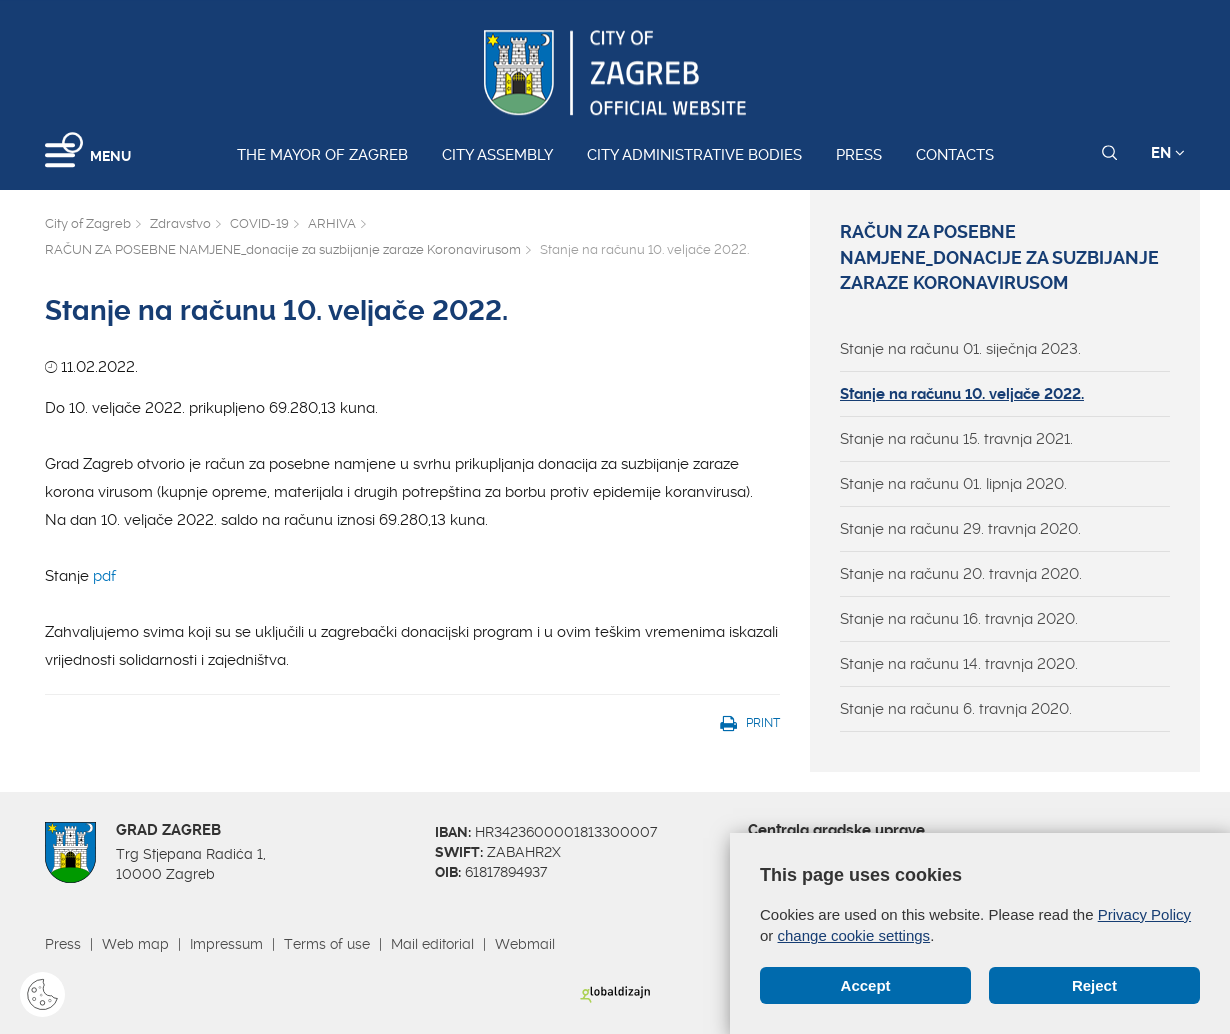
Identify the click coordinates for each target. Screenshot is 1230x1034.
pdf (106, 576)
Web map (135, 944)
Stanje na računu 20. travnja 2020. (961, 574)
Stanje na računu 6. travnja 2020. (956, 709)
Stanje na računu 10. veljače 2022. (962, 394)
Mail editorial (432, 944)
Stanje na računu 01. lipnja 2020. (953, 484)
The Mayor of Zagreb (322, 155)
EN (1168, 153)
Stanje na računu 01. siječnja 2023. (960, 349)
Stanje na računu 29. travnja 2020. (960, 529)
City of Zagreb (88, 223)
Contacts (955, 155)
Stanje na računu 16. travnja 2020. (959, 619)
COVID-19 (259, 223)
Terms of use (327, 944)
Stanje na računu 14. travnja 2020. (959, 664)
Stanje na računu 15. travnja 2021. (956, 439)
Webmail (525, 944)
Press (859, 155)
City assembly (497, 155)
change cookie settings (854, 935)
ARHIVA (332, 223)
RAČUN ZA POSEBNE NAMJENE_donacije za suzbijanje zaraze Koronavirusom (283, 249)
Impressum (226, 944)
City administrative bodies (694, 155)
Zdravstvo (180, 223)
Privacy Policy (1144, 914)
